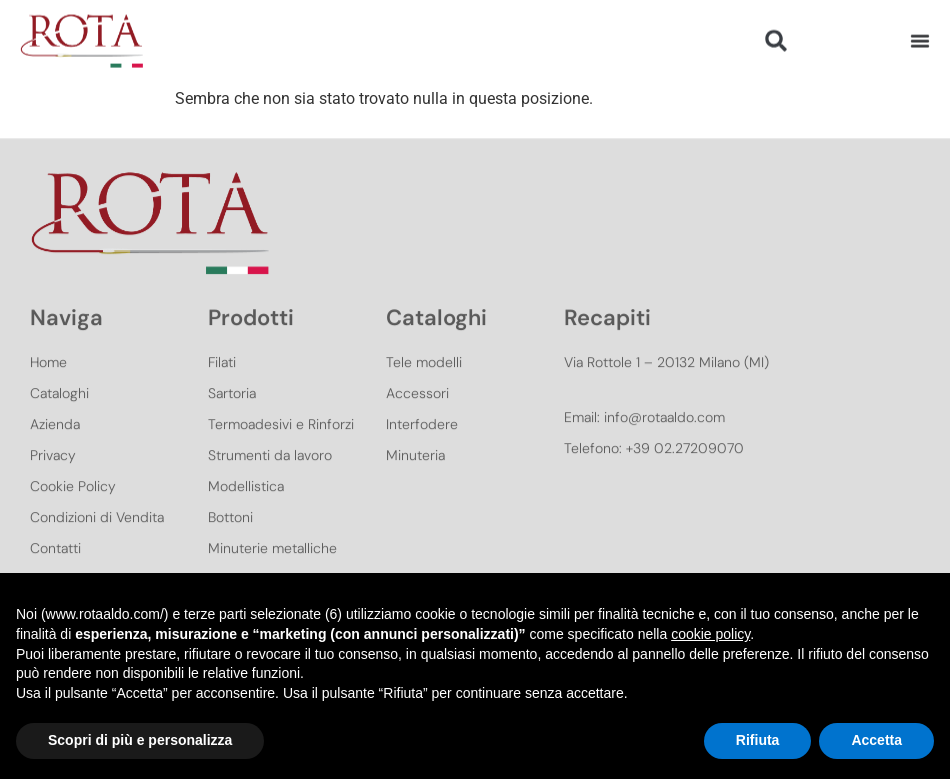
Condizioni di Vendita (97, 543)
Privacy (53, 481)
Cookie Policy (73, 512)
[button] (776, 36)
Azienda (55, 450)
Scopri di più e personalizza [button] (140, 740)
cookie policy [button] (710, 634)
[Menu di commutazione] (920, 36)
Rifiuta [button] (758, 740)
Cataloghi (59, 419)
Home (48, 388)
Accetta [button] (876, 740)
